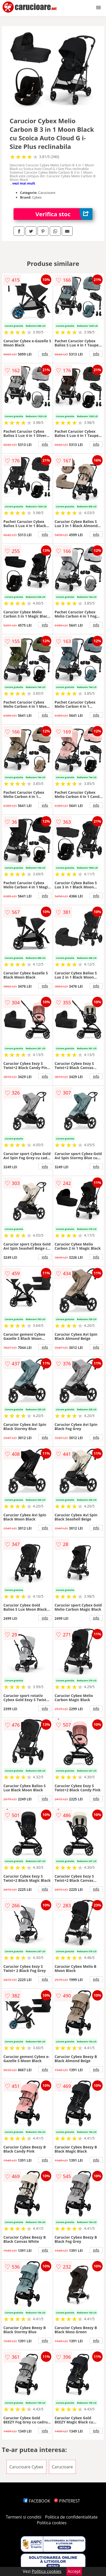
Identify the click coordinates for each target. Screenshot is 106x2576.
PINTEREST (67, 2501)
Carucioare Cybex (26, 2467)
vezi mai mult (23, 183)
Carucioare (62, 2467)
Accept (74, 2571)
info (45, 353)
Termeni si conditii (23, 2517)
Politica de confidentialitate (71, 2517)
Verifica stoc (63, 214)
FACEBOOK (36, 2501)
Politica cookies (52, 2523)
